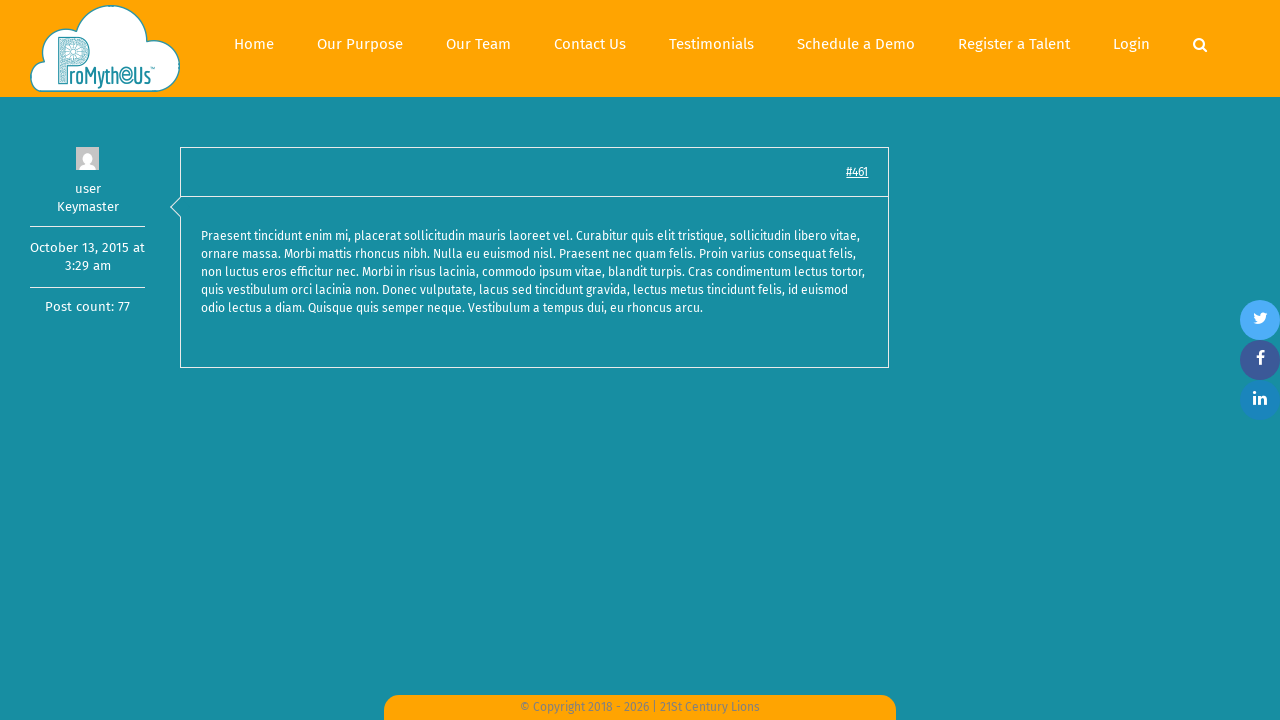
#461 (857, 172)
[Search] (1243, 42)
